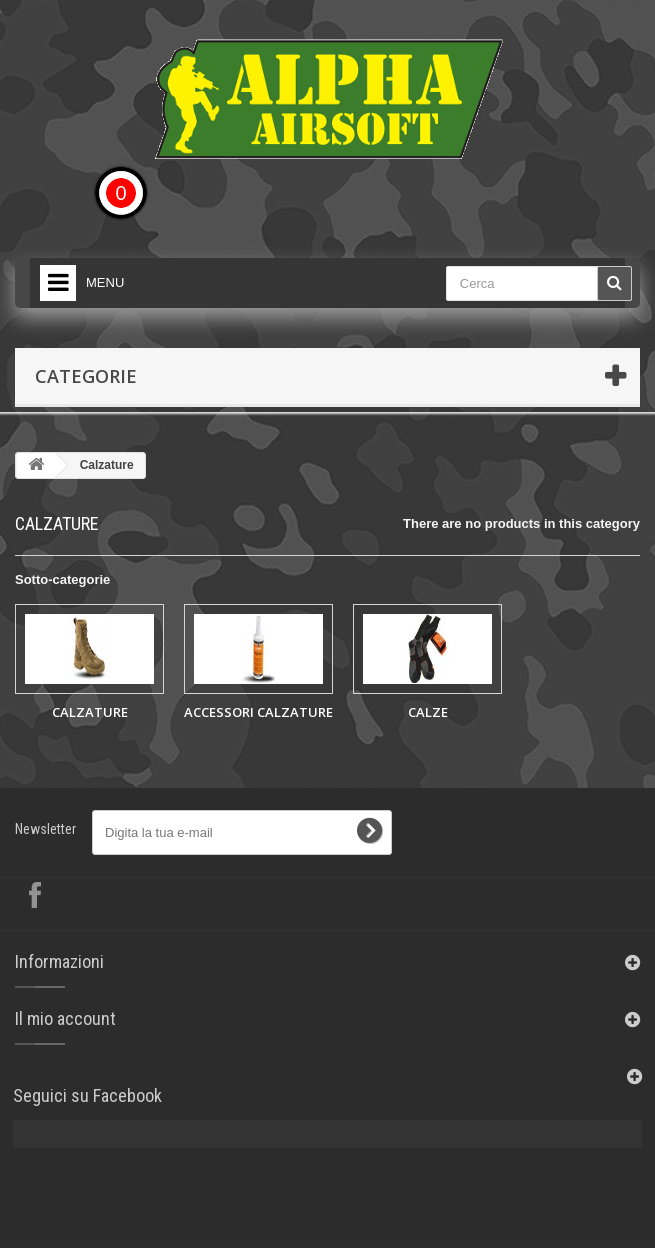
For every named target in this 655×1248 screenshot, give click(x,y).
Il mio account (65, 1018)
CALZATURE (90, 712)
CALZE (428, 712)
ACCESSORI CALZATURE (258, 712)
